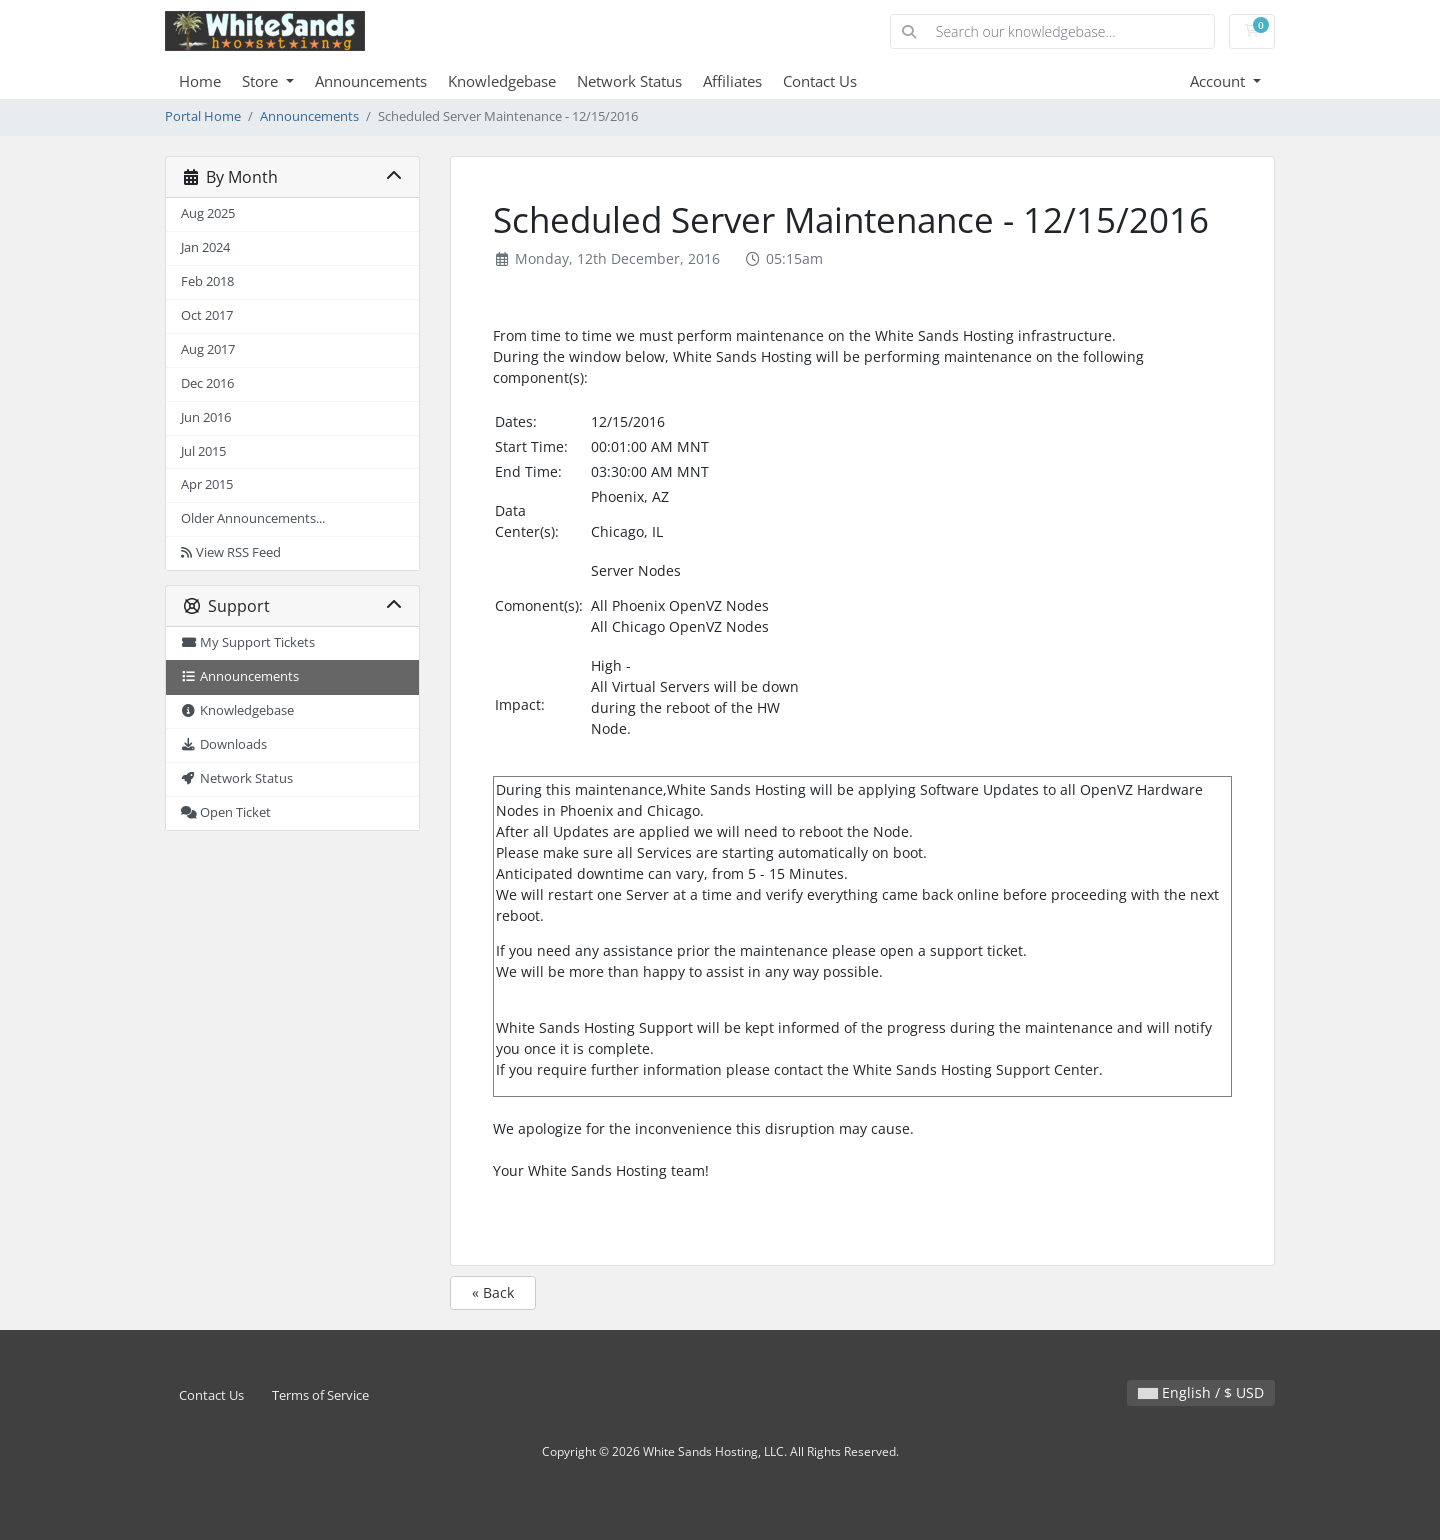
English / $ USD (1201, 1392)
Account (1219, 81)
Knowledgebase (502, 81)
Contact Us (820, 81)
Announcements (371, 81)
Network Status (629, 81)
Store (262, 81)
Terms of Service (320, 1395)
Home (200, 81)
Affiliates (732, 81)
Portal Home (203, 116)
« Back (493, 1292)
